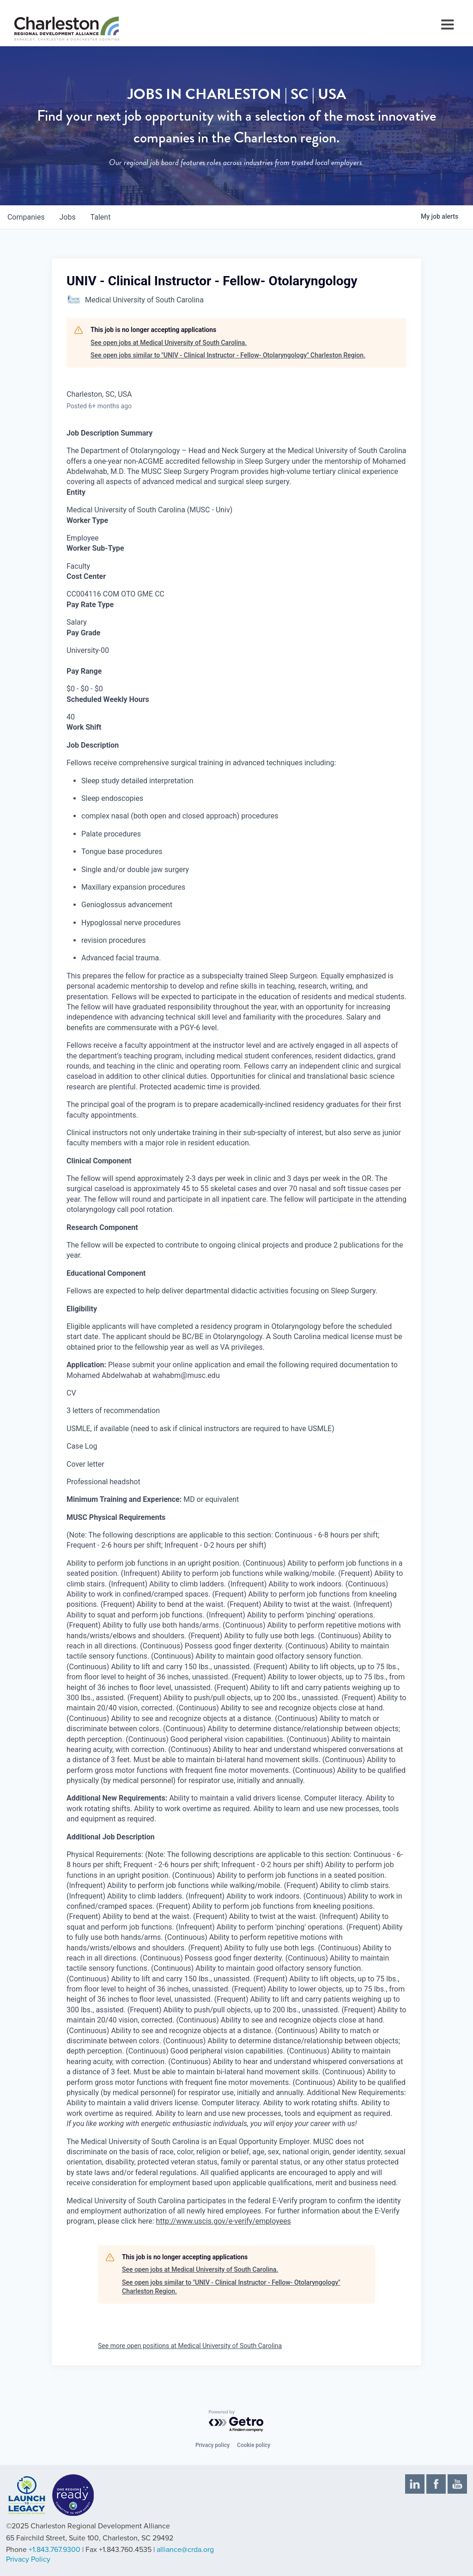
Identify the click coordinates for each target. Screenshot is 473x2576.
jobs (68, 217)
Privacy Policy (28, 2559)
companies (26, 217)
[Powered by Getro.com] (236, 2421)
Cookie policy (253, 2445)
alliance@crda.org (185, 2549)
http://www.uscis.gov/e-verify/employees (223, 2221)
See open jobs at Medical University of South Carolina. (169, 342)
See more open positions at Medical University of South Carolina (190, 2345)
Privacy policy (212, 2445)
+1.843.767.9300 (54, 2549)
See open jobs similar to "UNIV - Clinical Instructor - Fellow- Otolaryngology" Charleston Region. (228, 355)
